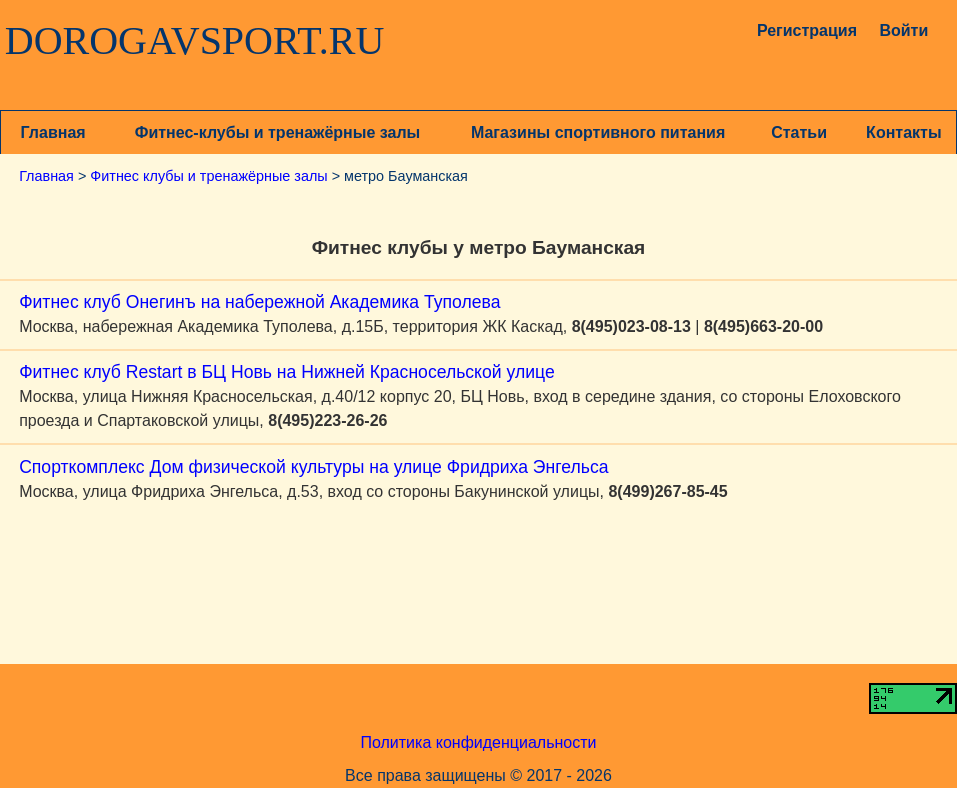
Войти (903, 30)
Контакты (903, 132)
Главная (53, 132)
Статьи (799, 132)
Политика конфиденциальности (478, 742)
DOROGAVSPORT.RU (195, 41)
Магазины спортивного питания (598, 132)
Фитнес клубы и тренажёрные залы (208, 176)
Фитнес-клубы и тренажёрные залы (277, 132)
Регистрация (799, 30)
